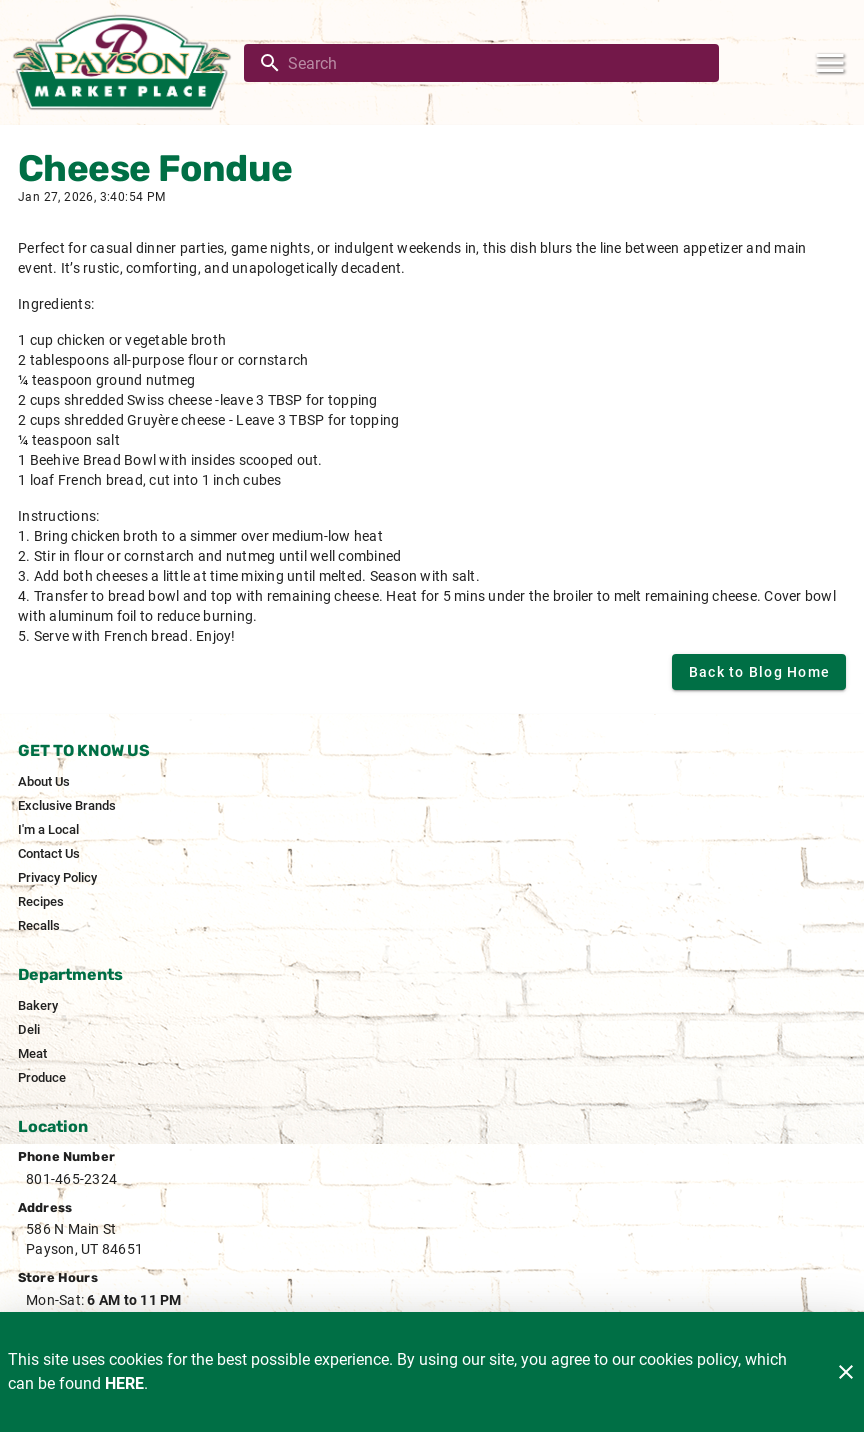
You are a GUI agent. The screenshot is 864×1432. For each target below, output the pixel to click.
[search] (495, 63)
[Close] (846, 1372)
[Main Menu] (830, 63)
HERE (124, 1383)
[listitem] (44, 782)
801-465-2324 (71, 1179)
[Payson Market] (128, 62)
